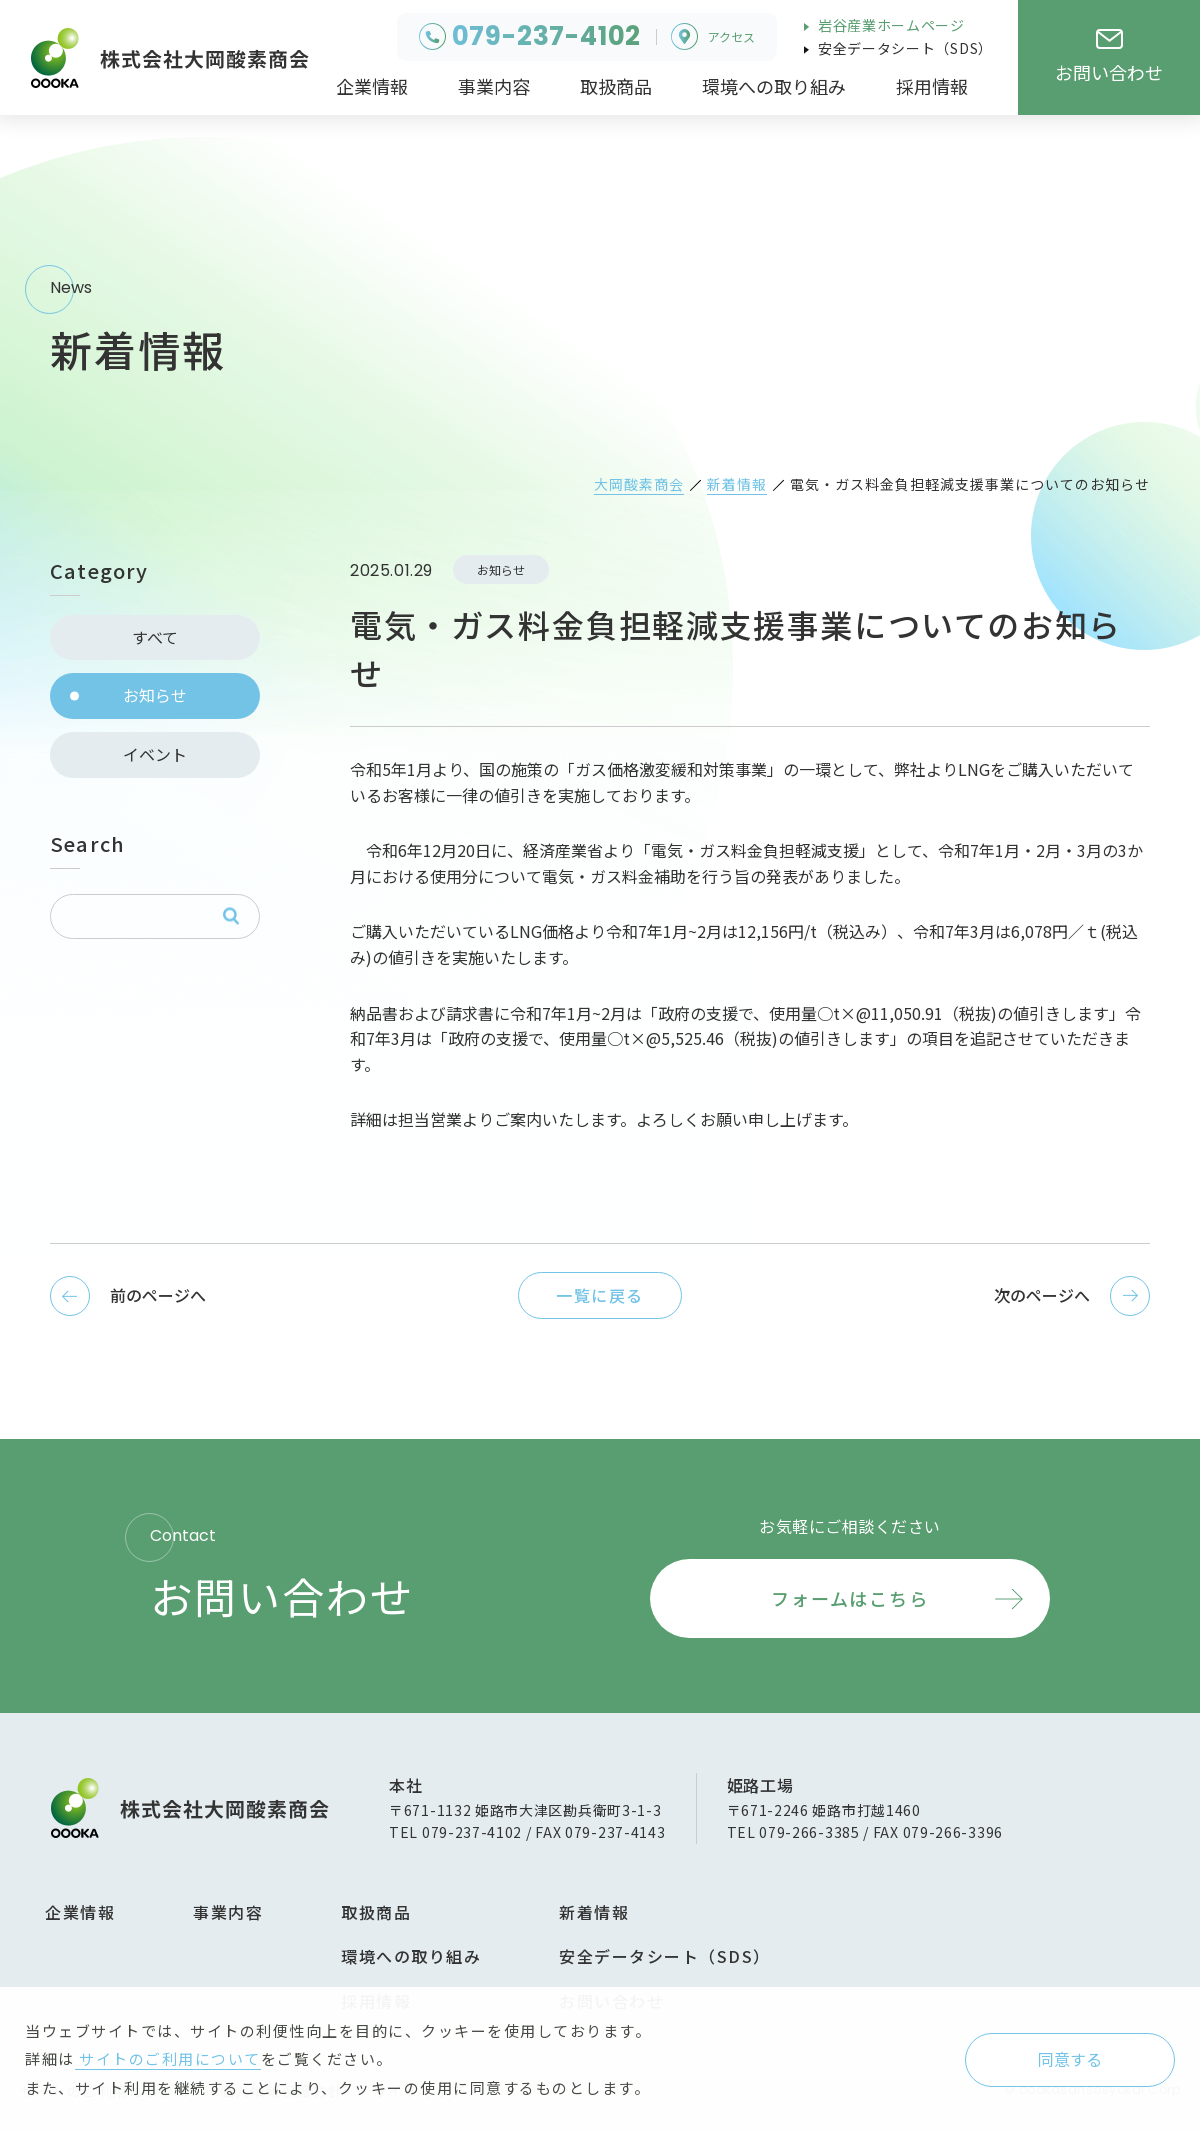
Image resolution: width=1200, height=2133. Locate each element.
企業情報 (80, 1912)
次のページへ (1042, 1295)
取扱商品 (376, 1912)
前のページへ (158, 1295)
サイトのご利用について (168, 2058)
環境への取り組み (411, 1956)
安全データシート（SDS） (903, 48)
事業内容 (228, 1912)
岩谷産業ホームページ (889, 25)
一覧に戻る (600, 1295)
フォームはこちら (849, 1598)
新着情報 (594, 1912)
